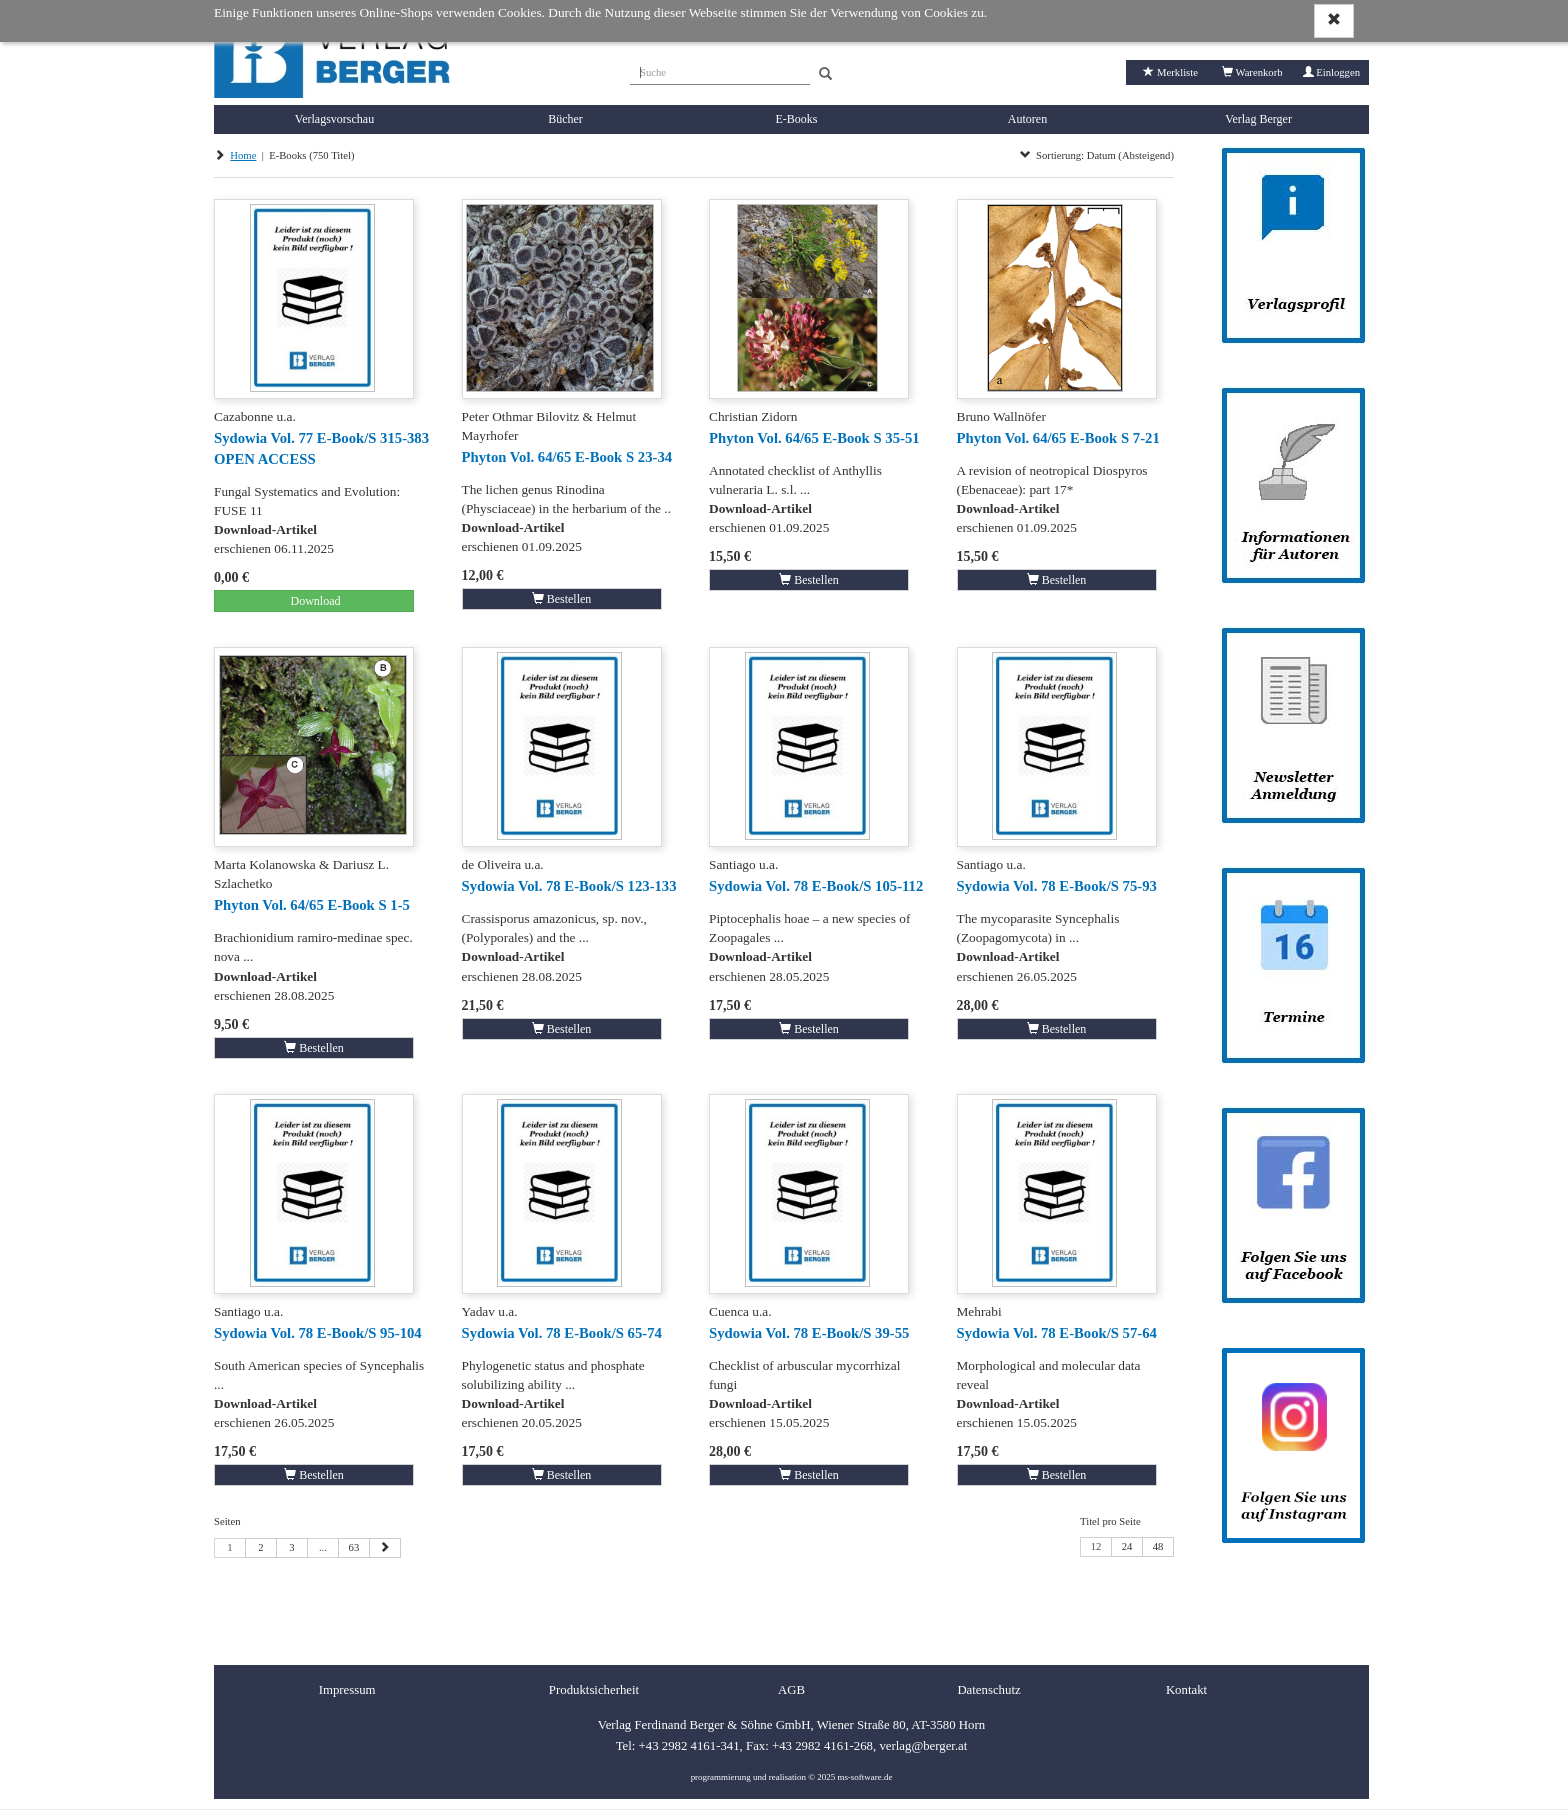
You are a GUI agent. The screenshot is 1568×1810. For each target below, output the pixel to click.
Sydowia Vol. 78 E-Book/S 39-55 (809, 1333)
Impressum (347, 1690)
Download (314, 601)
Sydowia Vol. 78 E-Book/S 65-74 (562, 1333)
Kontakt (1186, 1690)
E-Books (797, 119)
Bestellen (562, 599)
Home (243, 155)
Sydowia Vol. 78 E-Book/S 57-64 (1057, 1333)
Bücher (565, 119)
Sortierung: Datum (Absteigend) (1097, 155)
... (323, 1547)
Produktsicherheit (594, 1690)
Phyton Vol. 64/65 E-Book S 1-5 (312, 905)
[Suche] (720, 70)
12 (1096, 1546)
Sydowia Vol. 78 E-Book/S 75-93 (1057, 886)
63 (354, 1547)
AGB (791, 1690)
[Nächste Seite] (385, 1548)
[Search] (825, 74)
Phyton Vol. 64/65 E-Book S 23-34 (567, 457)
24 (1127, 1546)
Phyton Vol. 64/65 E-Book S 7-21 (1058, 438)
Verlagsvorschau (334, 119)
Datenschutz (988, 1690)
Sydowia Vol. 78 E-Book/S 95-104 (318, 1333)
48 (1158, 1546)
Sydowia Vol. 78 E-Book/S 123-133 (569, 886)
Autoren (1027, 119)
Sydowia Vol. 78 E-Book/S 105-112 (816, 886)
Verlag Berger (1258, 119)
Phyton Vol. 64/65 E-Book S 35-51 (814, 438)
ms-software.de (864, 1777)
